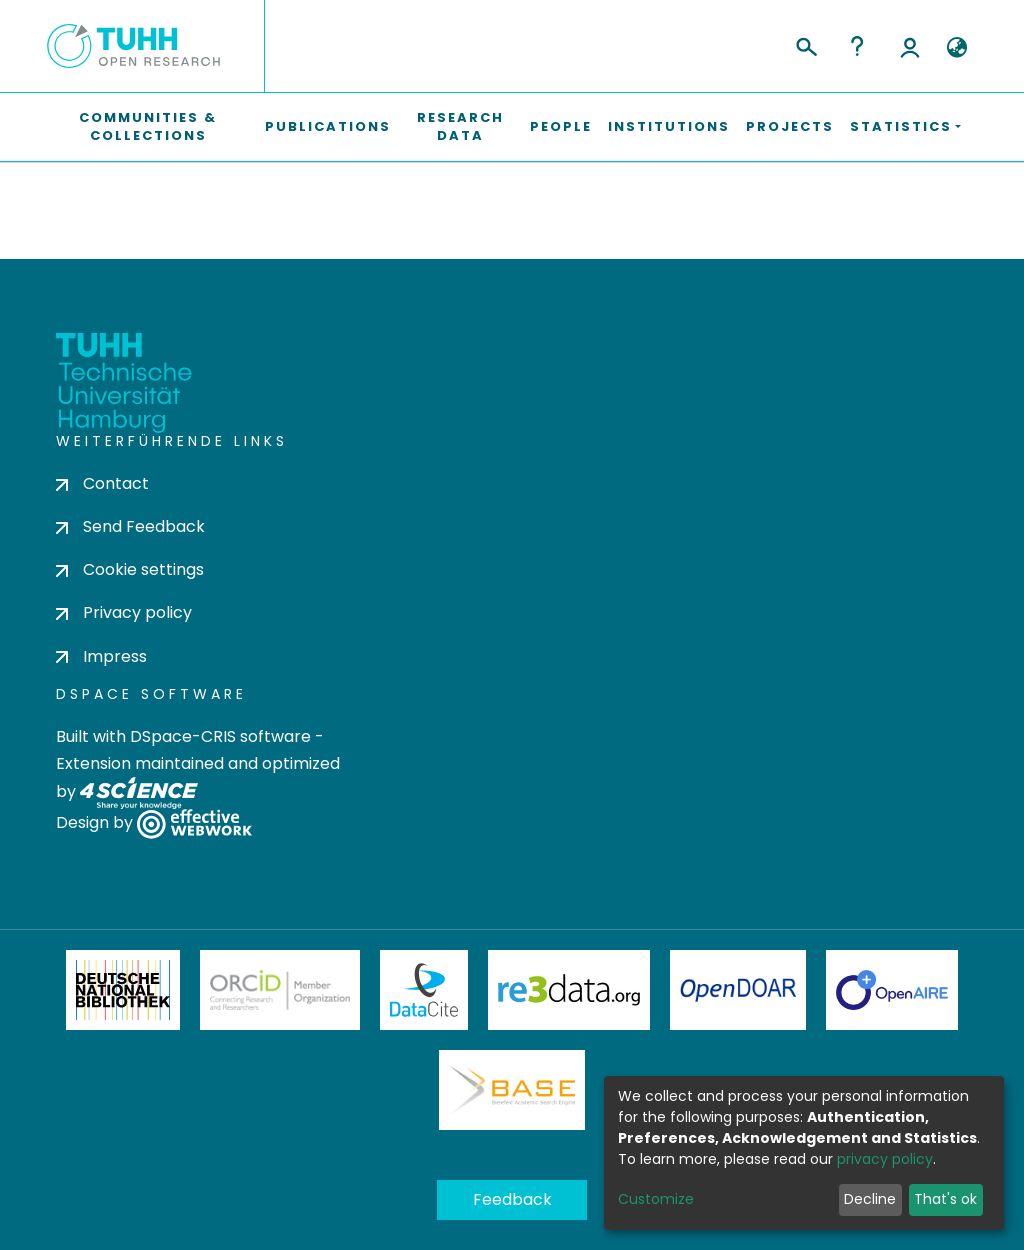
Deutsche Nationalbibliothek (123, 990)
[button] (956, 48)
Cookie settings (130, 569)
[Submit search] (805, 44)
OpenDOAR (738, 990)
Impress (101, 656)
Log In (910, 46)
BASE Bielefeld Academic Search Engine (512, 1090)
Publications (328, 126)
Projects (790, 126)
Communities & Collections (148, 126)
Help (857, 46)
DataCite (424, 990)
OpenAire (892, 990)
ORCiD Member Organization (280, 990)
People (561, 126)
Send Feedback (130, 526)
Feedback (512, 1199)
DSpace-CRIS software (220, 736)
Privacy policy (124, 612)
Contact (102, 483)
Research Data (460, 126)
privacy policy (885, 1159)
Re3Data (569, 990)
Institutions (669, 126)
